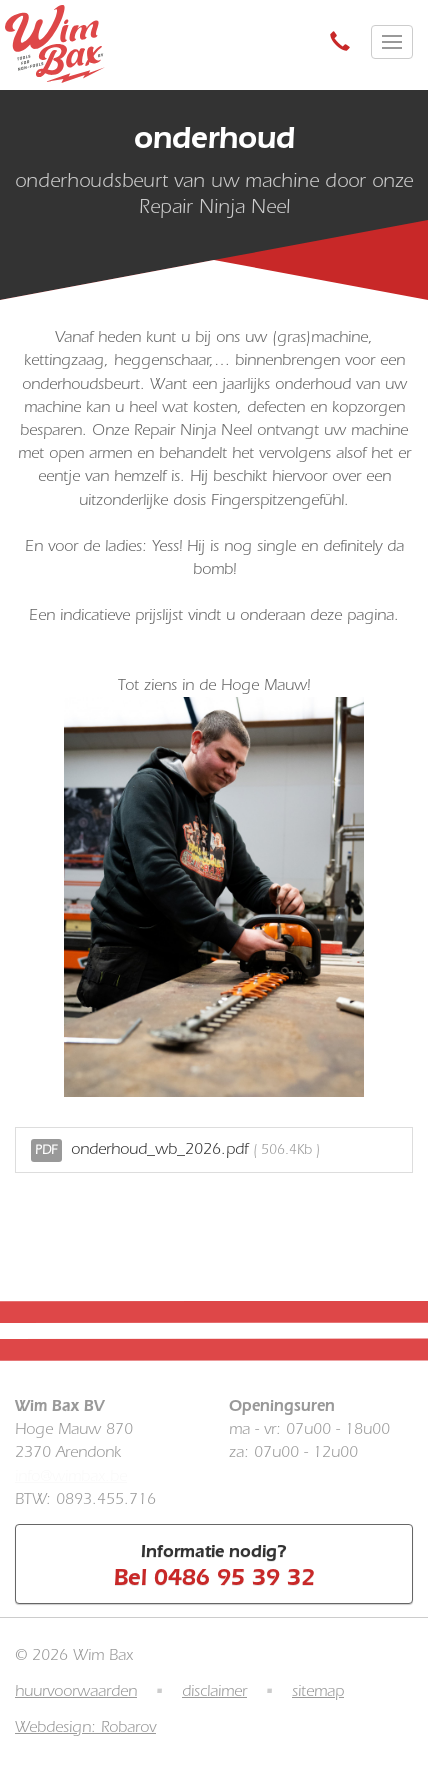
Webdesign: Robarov (85, 1727)
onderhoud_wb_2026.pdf (175, 1150)
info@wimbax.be (71, 1476)
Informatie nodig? (214, 1565)
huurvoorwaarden (76, 1691)
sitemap (318, 1691)
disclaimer (214, 1691)
